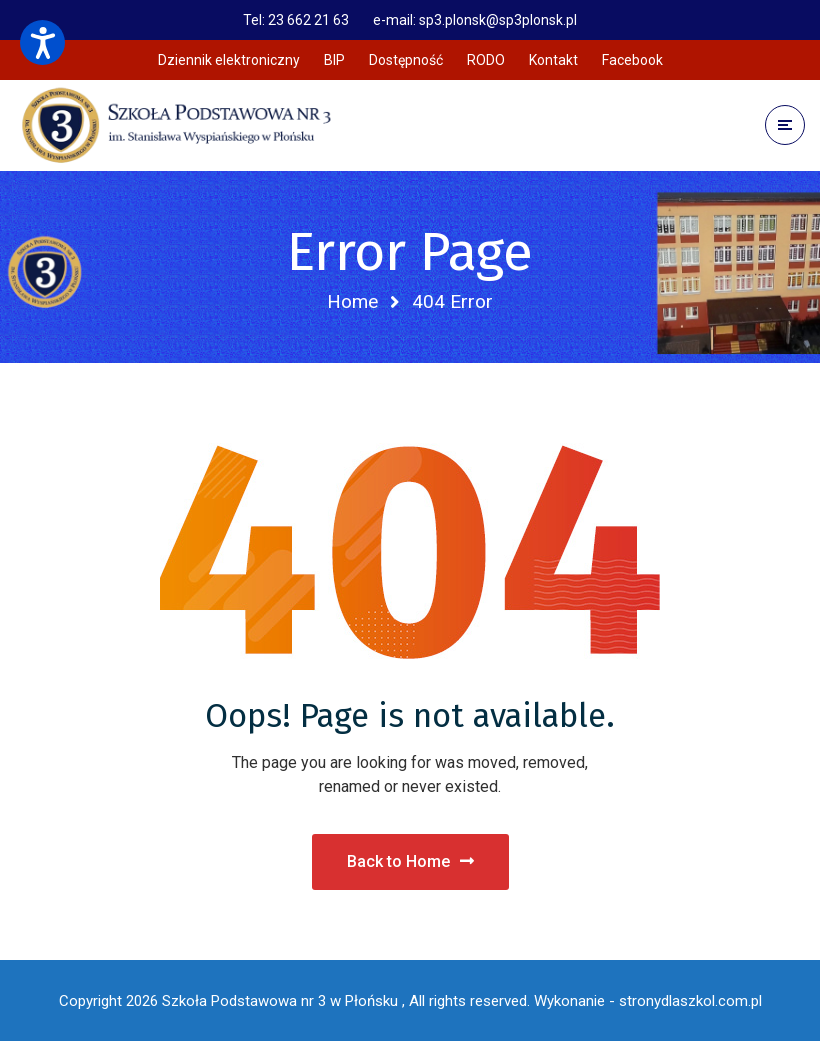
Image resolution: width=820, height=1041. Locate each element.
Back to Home (410, 861)
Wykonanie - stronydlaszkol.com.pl (648, 1001)
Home (352, 301)
